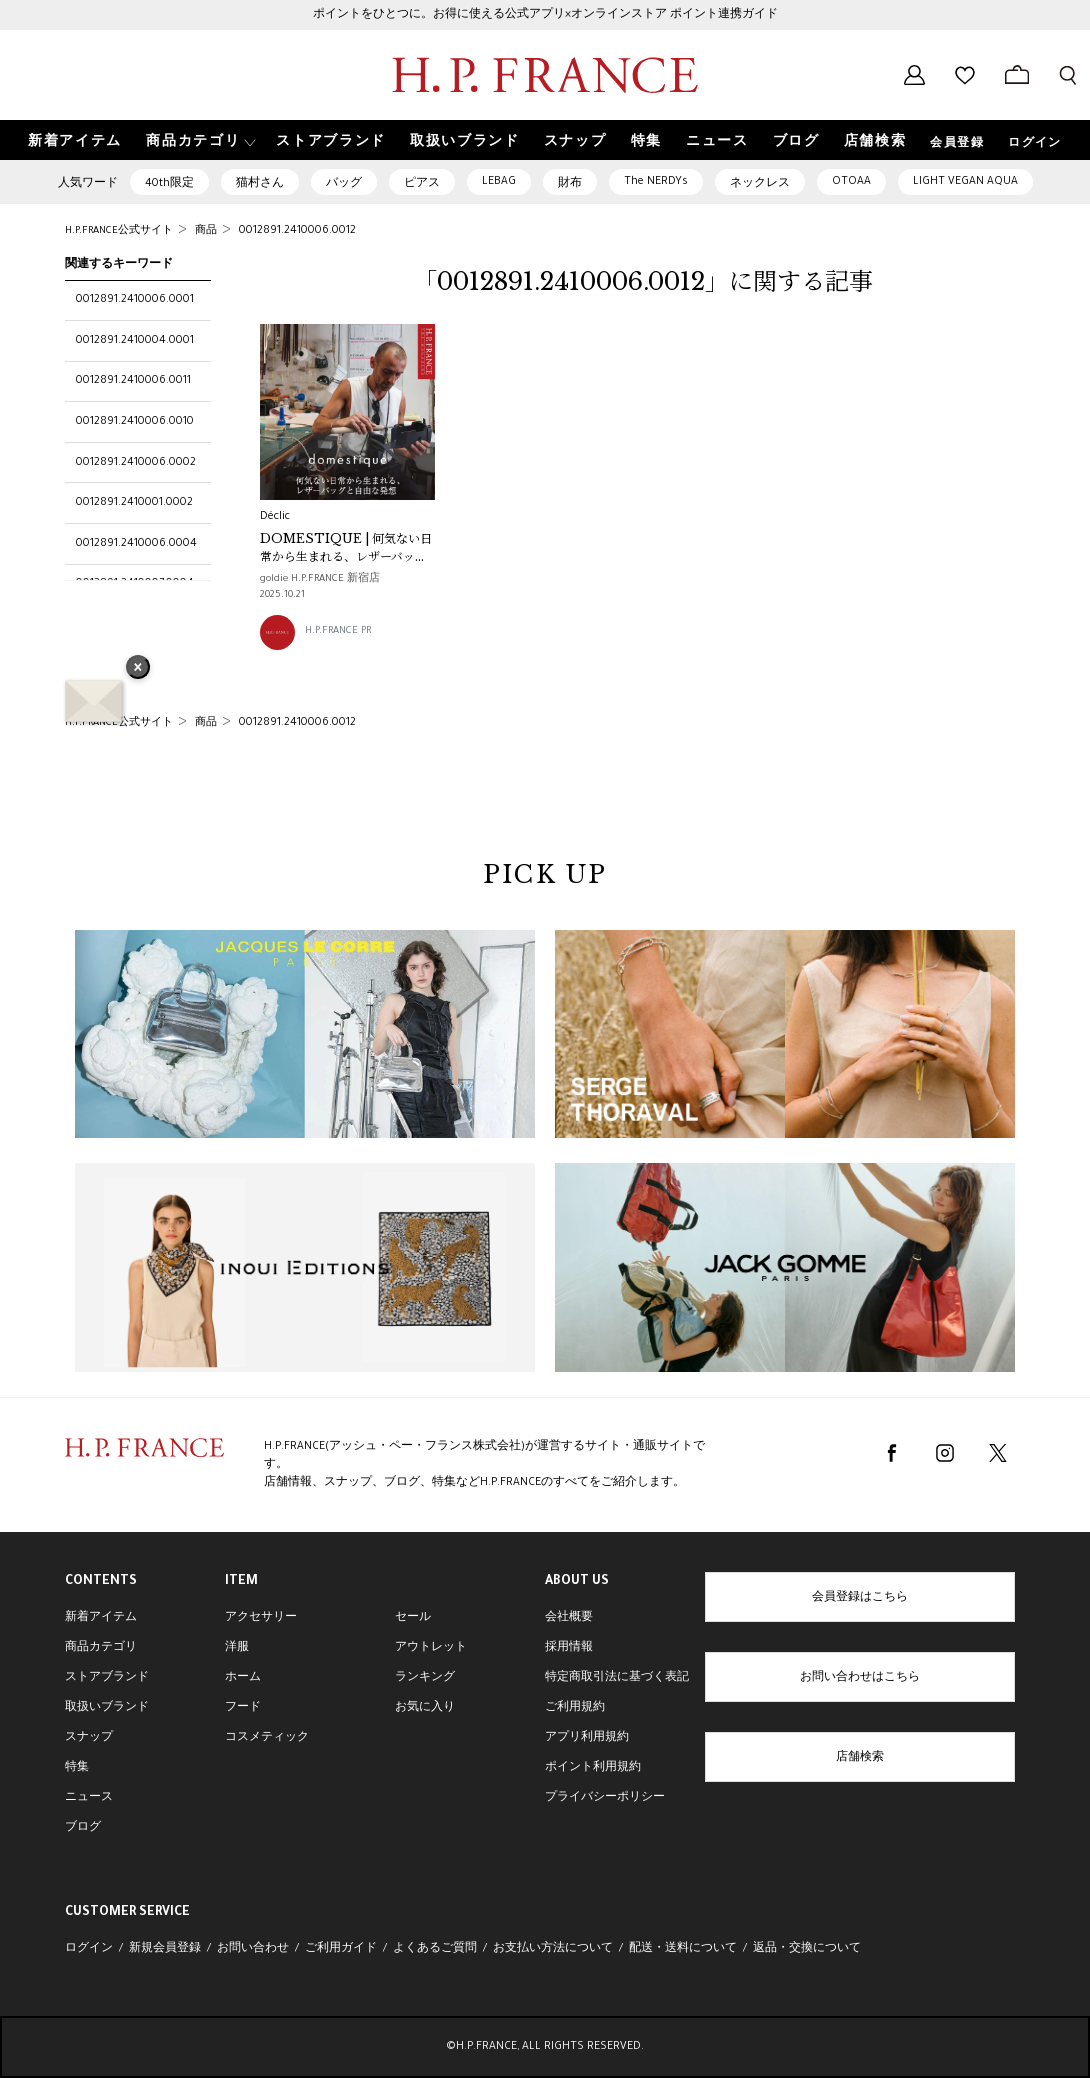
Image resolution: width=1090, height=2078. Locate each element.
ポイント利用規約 (593, 1768)
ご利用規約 (575, 1708)
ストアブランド (107, 1678)
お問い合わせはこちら (860, 1678)
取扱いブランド (107, 1708)
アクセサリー (261, 1618)
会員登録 (957, 144)
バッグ (344, 184)
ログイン (1035, 144)
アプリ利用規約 (587, 1738)
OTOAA (851, 182)
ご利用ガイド (341, 1949)
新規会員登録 (165, 1949)
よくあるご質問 (435, 1949)
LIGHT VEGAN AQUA (965, 182)
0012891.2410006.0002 (136, 463)
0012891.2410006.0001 (135, 300)
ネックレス (760, 184)
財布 (570, 184)
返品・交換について (807, 1949)
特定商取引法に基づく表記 (617, 1678)
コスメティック (267, 1738)
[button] (199, 140)
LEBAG (499, 182)
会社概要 (569, 1618)
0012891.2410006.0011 (133, 381)
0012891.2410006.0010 (135, 422)
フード (243, 1708)
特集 (77, 1768)
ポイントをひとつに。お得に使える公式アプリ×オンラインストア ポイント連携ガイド (545, 15)
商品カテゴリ (101, 1648)
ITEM (241, 1582)
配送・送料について (683, 1949)
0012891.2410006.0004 (136, 544)
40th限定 (169, 184)
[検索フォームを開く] (1068, 75)
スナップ (89, 1738)
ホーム (243, 1678)
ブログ (83, 1828)
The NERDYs (656, 182)
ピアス (422, 184)
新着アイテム (101, 1618)
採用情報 (569, 1648)
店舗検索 (860, 1758)
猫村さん (260, 184)
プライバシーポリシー (605, 1798)
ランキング (425, 1678)
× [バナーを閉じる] (138, 669)
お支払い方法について (553, 1949)
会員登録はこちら (860, 1598)
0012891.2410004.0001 (135, 341)
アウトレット (431, 1648)
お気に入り (425, 1708)
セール (413, 1618)
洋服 (237, 1648)
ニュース (89, 1798)
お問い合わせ (253, 1949)
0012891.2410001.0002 (134, 503)
